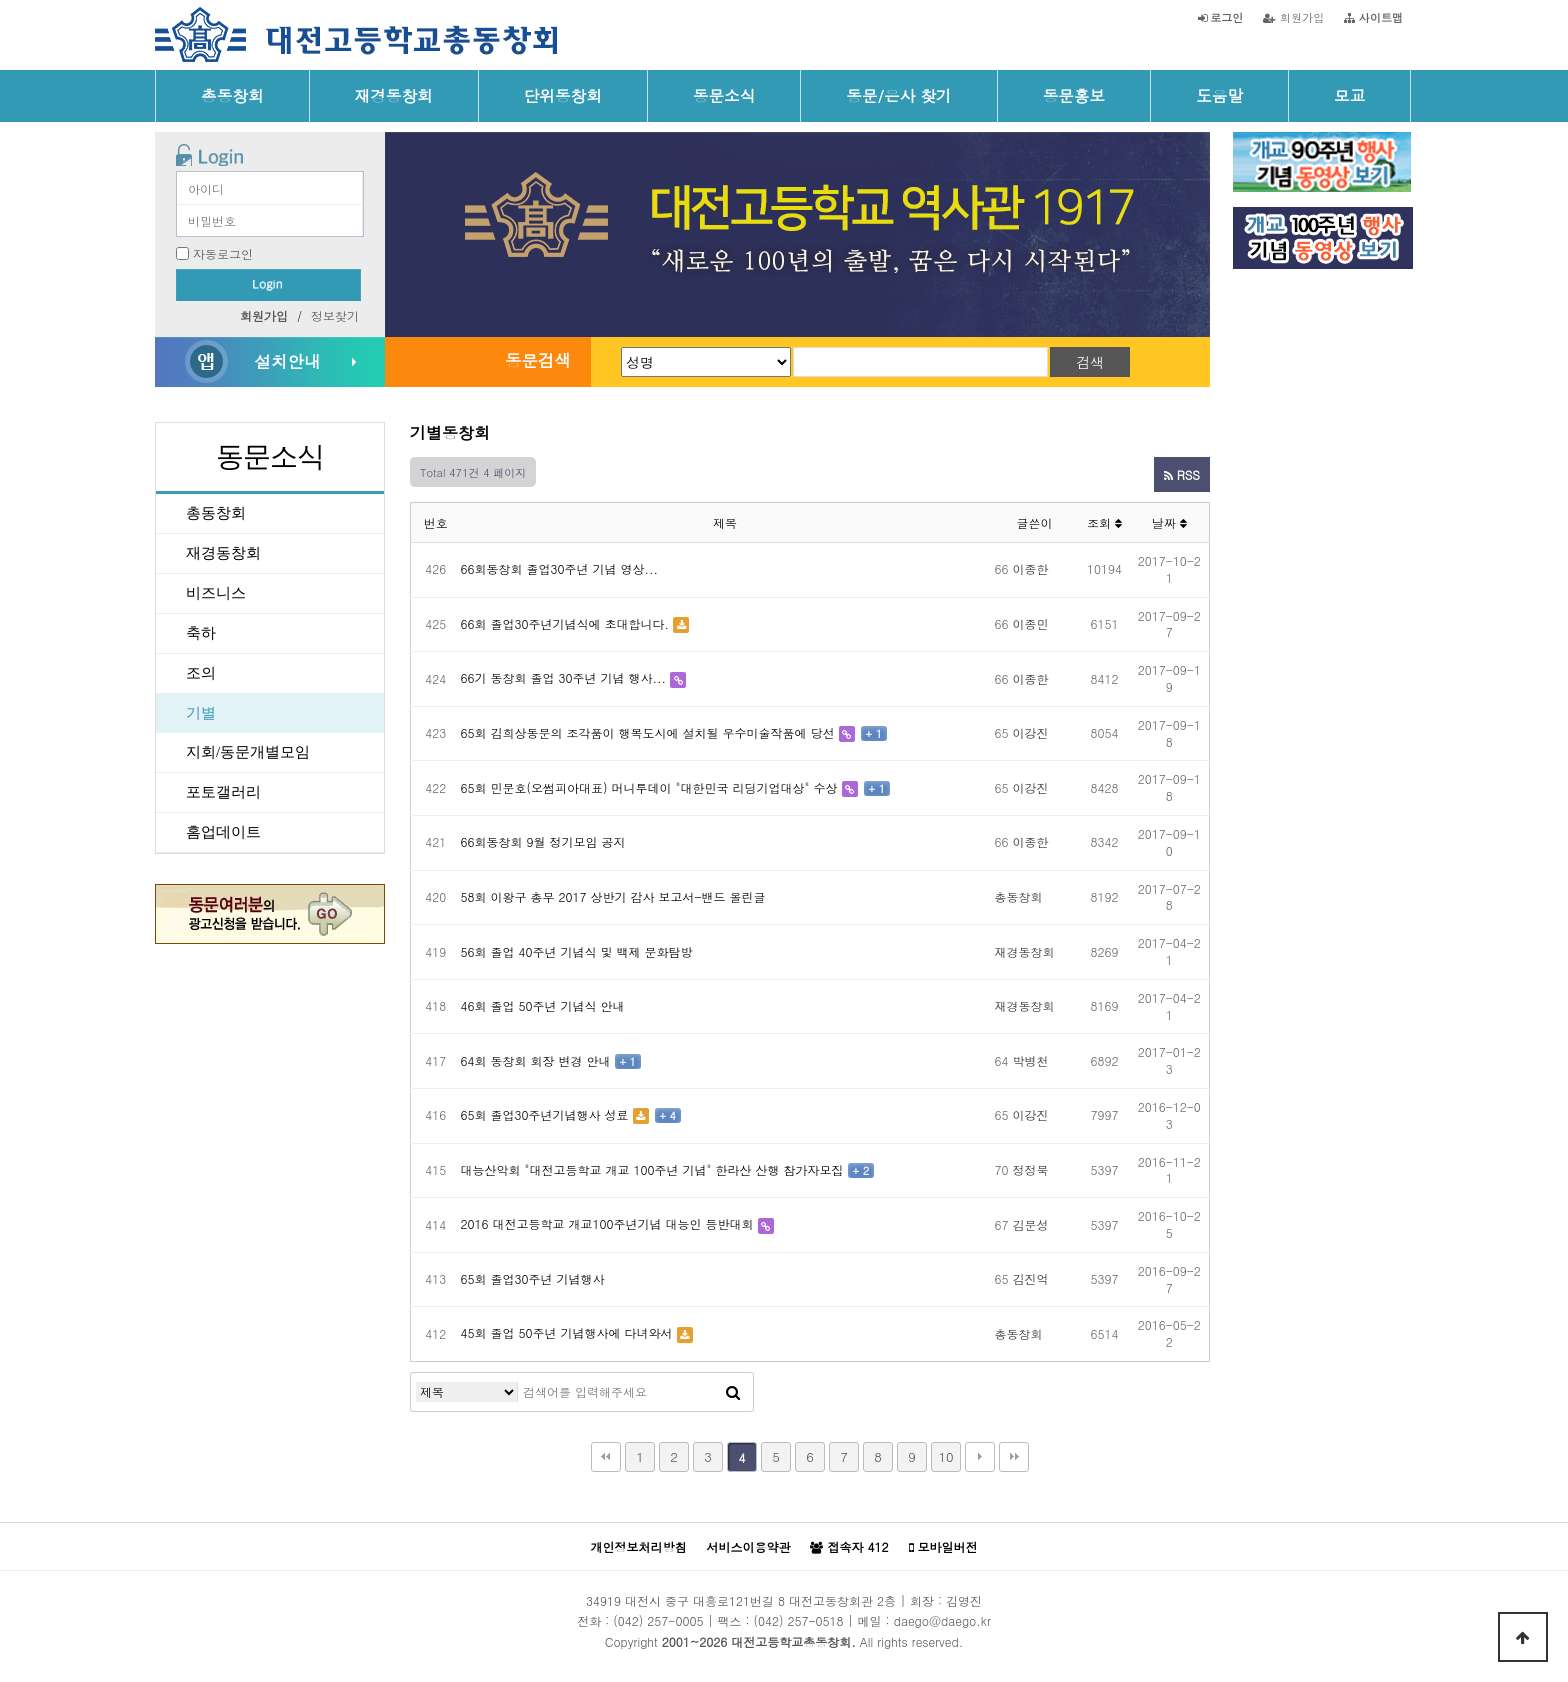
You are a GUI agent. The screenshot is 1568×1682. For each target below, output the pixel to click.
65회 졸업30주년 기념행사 (533, 1278)
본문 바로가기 (0, 0)
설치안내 (287, 361)
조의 (201, 673)
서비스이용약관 (748, 1546)
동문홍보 (1074, 95)
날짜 (1169, 522)
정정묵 (1031, 1169)
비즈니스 (216, 593)
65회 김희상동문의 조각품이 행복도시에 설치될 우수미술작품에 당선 (648, 732)
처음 (606, 1457)
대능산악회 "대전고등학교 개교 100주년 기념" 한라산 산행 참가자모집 (652, 1169)
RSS (1182, 474)
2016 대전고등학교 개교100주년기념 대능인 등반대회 (607, 1223)
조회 (1104, 522)
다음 (980, 1457)
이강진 (1031, 732)
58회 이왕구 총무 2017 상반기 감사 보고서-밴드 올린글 (613, 896)
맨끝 (1014, 1457)
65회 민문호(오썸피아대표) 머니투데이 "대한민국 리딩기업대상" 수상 (649, 787)
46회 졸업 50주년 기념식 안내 (543, 1005)
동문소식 (724, 95)
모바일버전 (943, 1547)
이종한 (1031, 568)
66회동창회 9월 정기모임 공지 (543, 841)
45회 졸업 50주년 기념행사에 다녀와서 (567, 1332)
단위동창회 (563, 95)
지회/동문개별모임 (248, 752)
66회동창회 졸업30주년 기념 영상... (560, 568)
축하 (201, 633)
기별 (201, 713)
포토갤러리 (223, 792)
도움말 (1219, 95)
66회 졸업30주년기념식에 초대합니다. (565, 623)
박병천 (1031, 1060)
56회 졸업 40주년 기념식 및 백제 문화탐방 (577, 951)
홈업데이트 (223, 832)
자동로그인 (223, 253)
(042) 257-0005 (658, 1620)
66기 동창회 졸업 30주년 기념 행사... (564, 677)
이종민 (1031, 623)
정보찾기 (335, 315)
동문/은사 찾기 (898, 95)
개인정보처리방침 (638, 1546)
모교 (1349, 95)
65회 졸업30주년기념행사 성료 (545, 1114)
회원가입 (1293, 17)
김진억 (1031, 1278)
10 (945, 1456)
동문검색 (538, 360)
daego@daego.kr (942, 1620)
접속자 (849, 1547)
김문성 (1031, 1224)
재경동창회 (394, 95)
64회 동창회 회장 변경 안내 (536, 1060)
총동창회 (232, 95)
